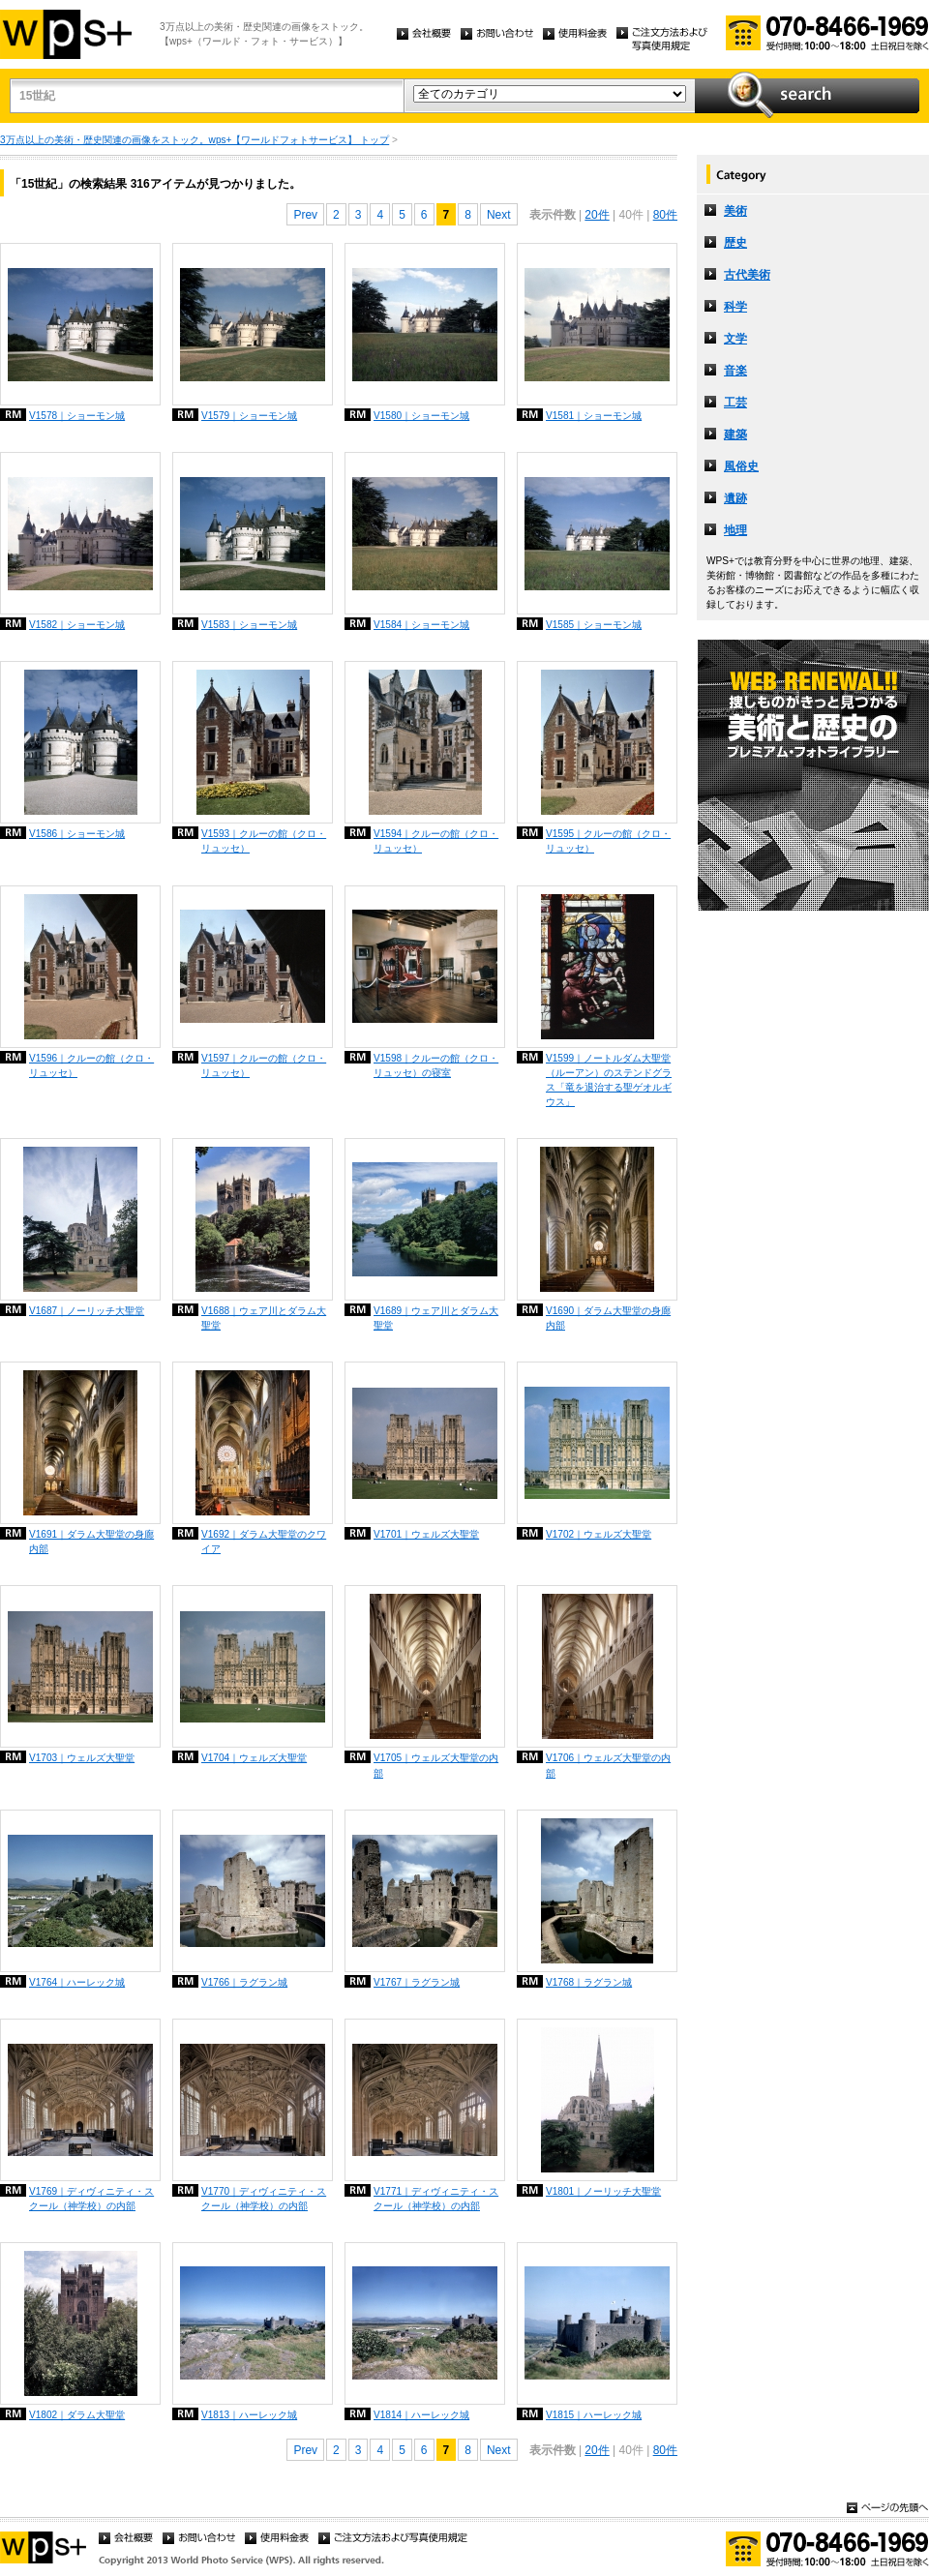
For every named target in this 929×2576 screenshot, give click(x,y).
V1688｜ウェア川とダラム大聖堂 (263, 1318)
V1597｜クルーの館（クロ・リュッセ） (263, 1065)
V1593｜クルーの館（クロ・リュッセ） (263, 841)
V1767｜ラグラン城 (417, 1982)
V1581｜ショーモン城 (594, 415)
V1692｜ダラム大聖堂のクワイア (263, 1541)
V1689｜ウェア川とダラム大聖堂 (436, 1318)
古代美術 (747, 275)
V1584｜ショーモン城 (421, 624)
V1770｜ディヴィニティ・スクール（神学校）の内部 (263, 2198)
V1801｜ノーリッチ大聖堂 (603, 2191)
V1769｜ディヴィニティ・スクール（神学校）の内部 (91, 2198)
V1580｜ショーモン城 (421, 415)
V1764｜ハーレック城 (77, 1982)
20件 (596, 215)
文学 (735, 338)
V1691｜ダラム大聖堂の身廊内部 (91, 1541)
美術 (735, 211)
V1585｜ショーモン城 (594, 624)
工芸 (735, 402)
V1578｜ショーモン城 (77, 415)
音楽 (735, 370)
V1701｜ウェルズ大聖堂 (426, 1534)
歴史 (735, 243)
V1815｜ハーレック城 (594, 2415)
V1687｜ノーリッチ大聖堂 (86, 1310)
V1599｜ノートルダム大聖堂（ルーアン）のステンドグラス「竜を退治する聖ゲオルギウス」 (609, 1080)
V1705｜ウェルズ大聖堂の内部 (436, 1765)
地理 (735, 530)
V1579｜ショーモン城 (249, 415)
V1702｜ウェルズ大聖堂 (598, 1534)
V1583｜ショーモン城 (249, 624)
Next (499, 215)
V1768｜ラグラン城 (589, 1982)
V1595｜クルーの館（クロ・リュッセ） (608, 841)
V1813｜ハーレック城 (249, 2415)
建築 (735, 434)
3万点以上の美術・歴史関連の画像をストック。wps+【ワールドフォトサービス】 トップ (194, 140)
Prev (305, 215)
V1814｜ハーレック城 (421, 2415)
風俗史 (741, 466)
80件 (665, 215)
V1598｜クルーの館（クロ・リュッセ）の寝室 (436, 1065)
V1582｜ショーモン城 (77, 624)
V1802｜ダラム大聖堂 (77, 2415)
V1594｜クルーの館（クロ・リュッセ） (436, 841)
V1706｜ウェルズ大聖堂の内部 (608, 1765)
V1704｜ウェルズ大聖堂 (254, 1757)
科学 (735, 307)
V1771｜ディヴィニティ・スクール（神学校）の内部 (436, 2198)
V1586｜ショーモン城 (77, 833)
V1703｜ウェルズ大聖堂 (82, 1757)
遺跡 (735, 498)
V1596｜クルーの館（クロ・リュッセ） (91, 1065)
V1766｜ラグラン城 (244, 1982)
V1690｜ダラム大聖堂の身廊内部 (608, 1318)
